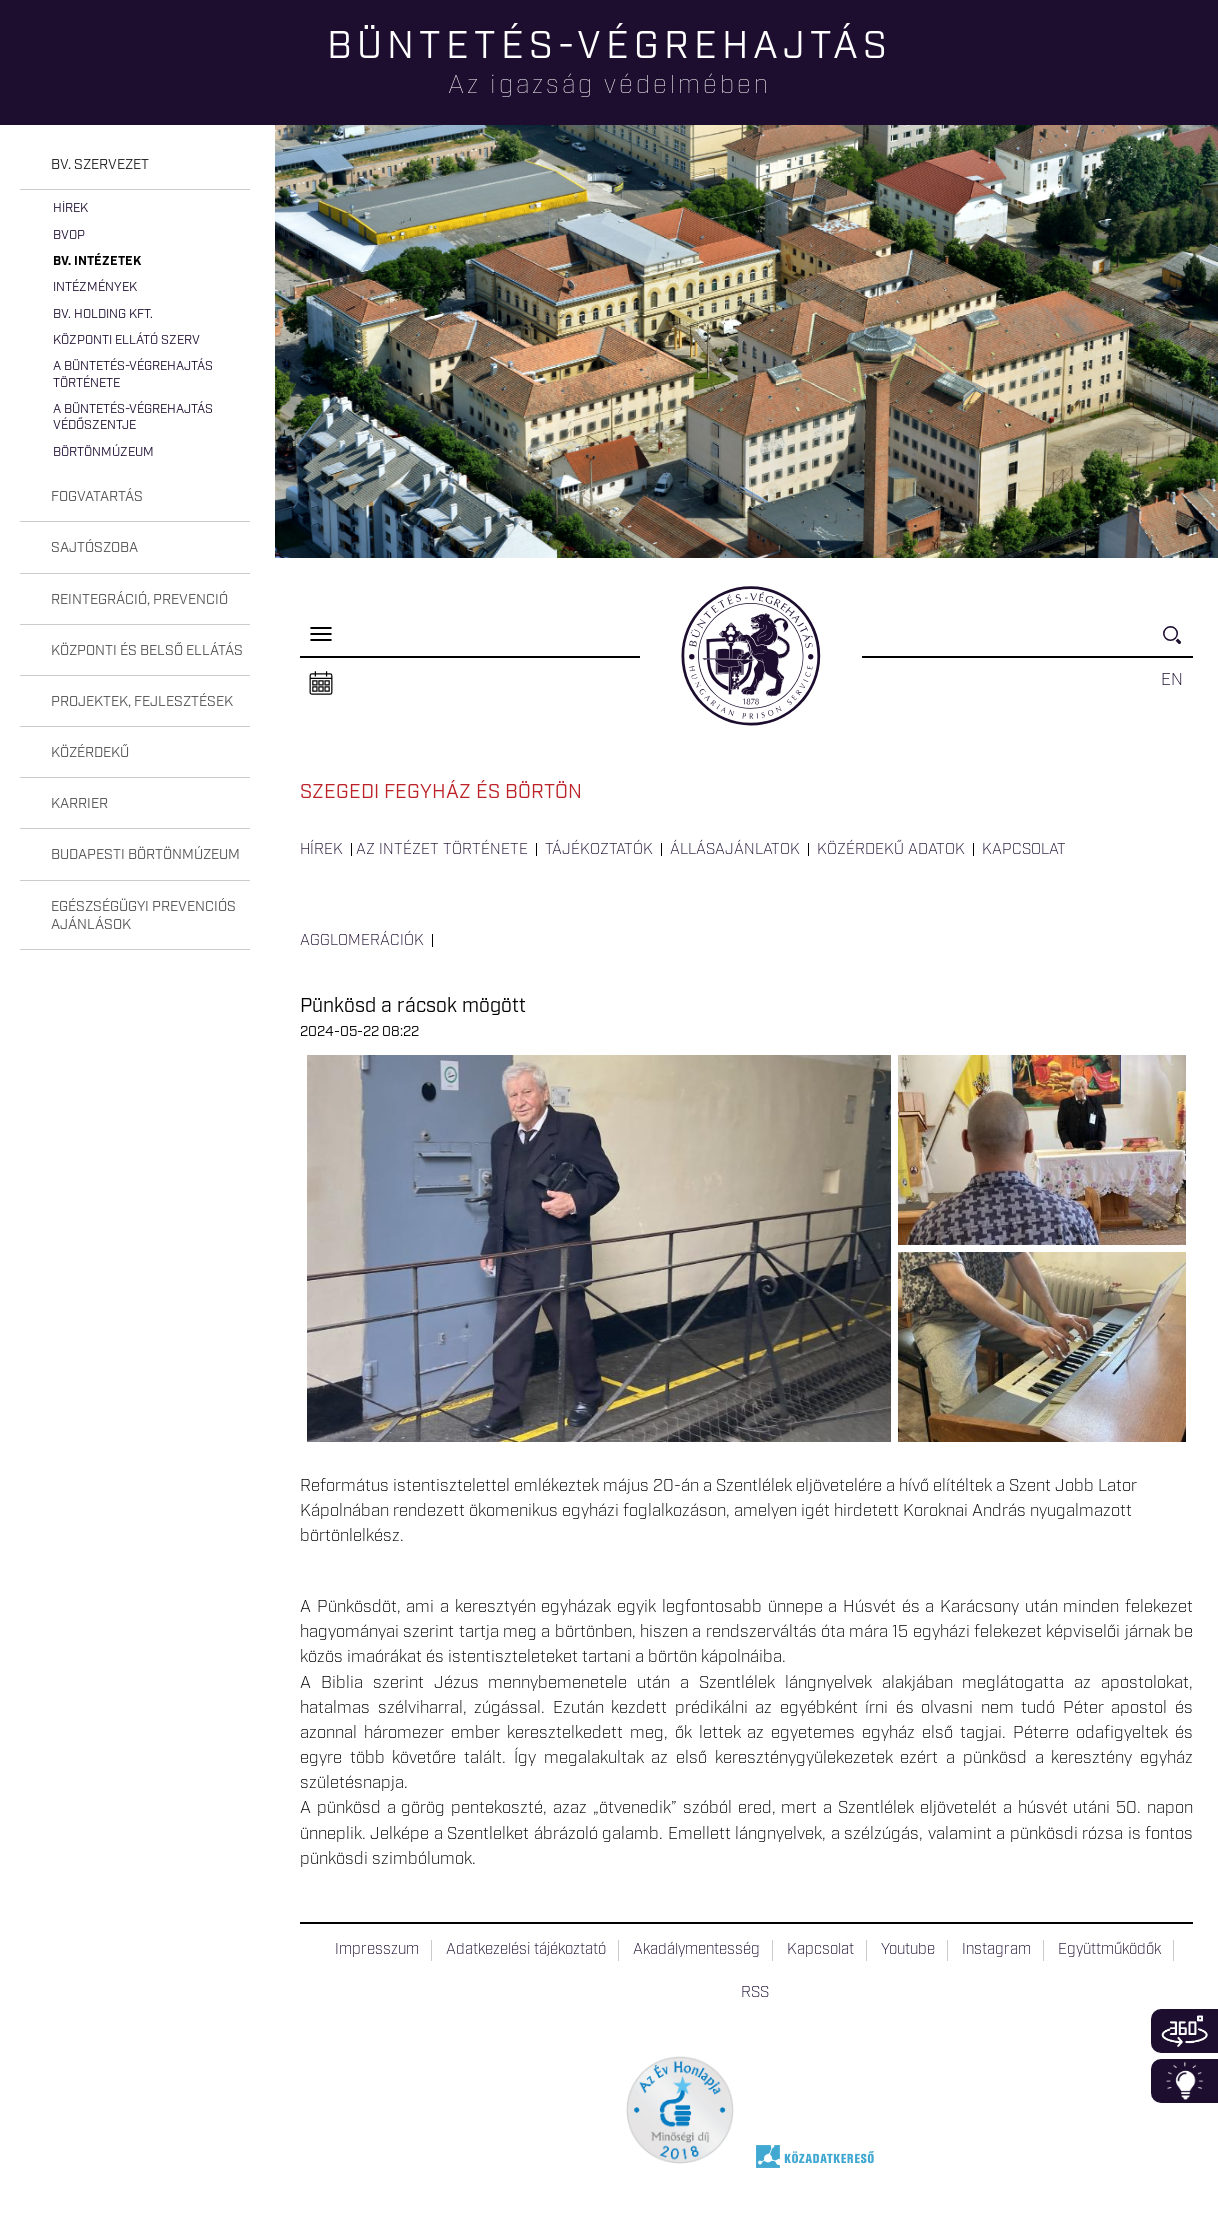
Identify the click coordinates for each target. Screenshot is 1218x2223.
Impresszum (377, 1950)
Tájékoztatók (599, 850)
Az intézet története (442, 850)
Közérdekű (90, 753)
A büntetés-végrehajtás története (133, 374)
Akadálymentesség (696, 1950)
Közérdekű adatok (891, 850)
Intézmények (95, 287)
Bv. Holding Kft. (103, 314)
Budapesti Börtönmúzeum (145, 855)
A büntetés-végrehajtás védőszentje (133, 417)
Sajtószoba (94, 548)
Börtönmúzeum (103, 452)
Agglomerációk (362, 941)
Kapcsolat (1024, 850)
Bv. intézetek (97, 261)
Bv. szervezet (100, 165)
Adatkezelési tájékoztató (526, 1950)
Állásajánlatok (735, 850)
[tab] (135, 165)
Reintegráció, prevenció (139, 600)
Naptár (321, 684)
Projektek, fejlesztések (142, 702)
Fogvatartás (97, 497)
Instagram (996, 1950)
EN (1172, 680)
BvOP (69, 235)
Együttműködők (1109, 1950)
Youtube (908, 1950)
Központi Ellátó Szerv (126, 340)
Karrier (79, 804)
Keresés (1178, 643)
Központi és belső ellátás (147, 651)
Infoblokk (1184, 2081)
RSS (755, 1993)
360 (1184, 2031)
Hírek (70, 208)
